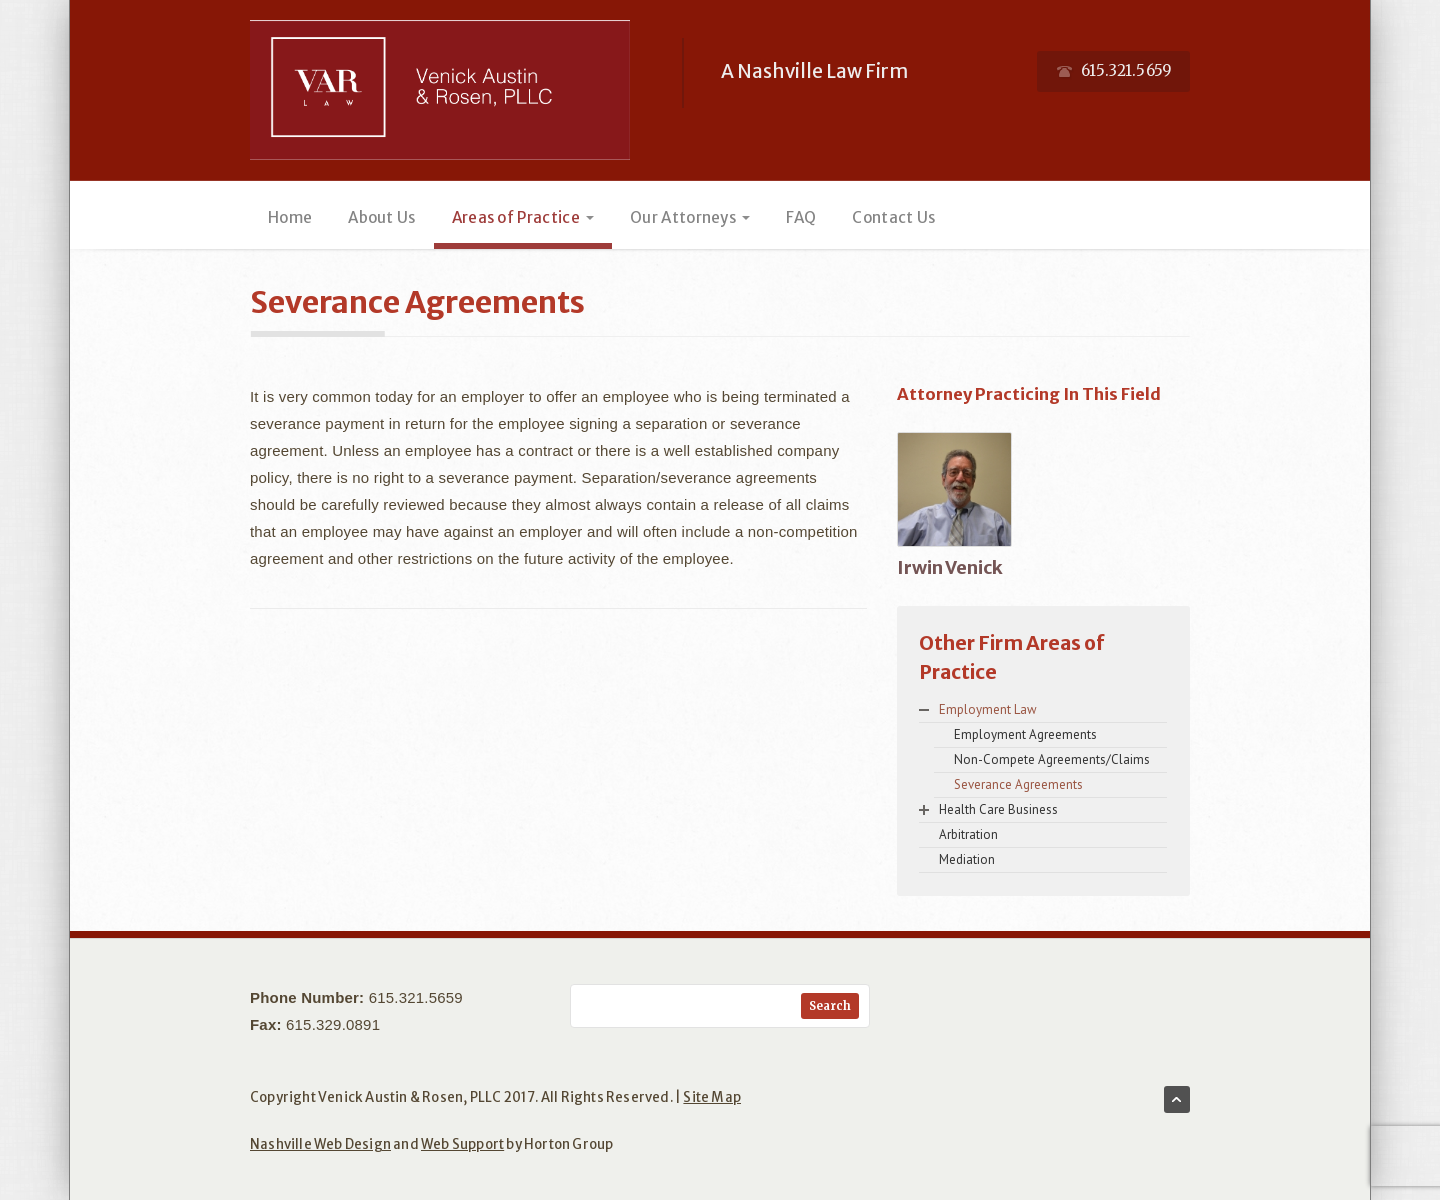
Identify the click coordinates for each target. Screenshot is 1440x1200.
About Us (381, 217)
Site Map (712, 1097)
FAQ (801, 217)
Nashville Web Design (320, 1144)
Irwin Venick (950, 567)
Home (290, 217)
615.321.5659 (416, 997)
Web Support (462, 1144)
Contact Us (893, 217)
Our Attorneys (690, 217)
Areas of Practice (523, 217)
